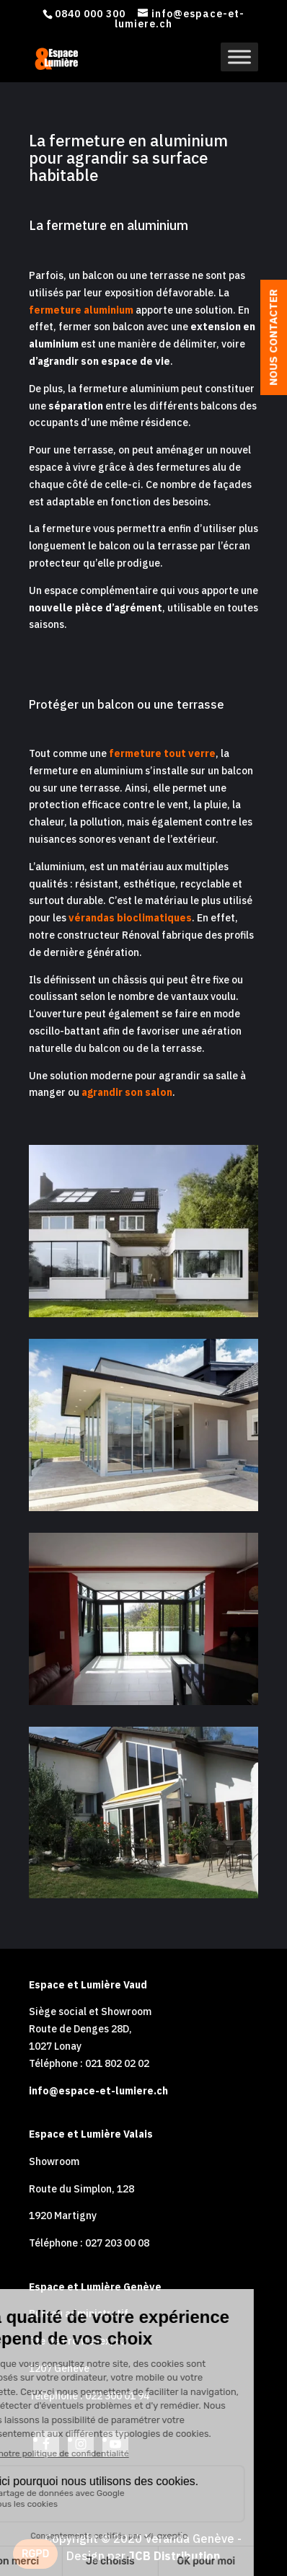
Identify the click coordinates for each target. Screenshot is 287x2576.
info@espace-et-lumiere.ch (98, 2090)
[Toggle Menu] (239, 56)
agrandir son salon (126, 1092)
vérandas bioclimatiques (130, 917)
